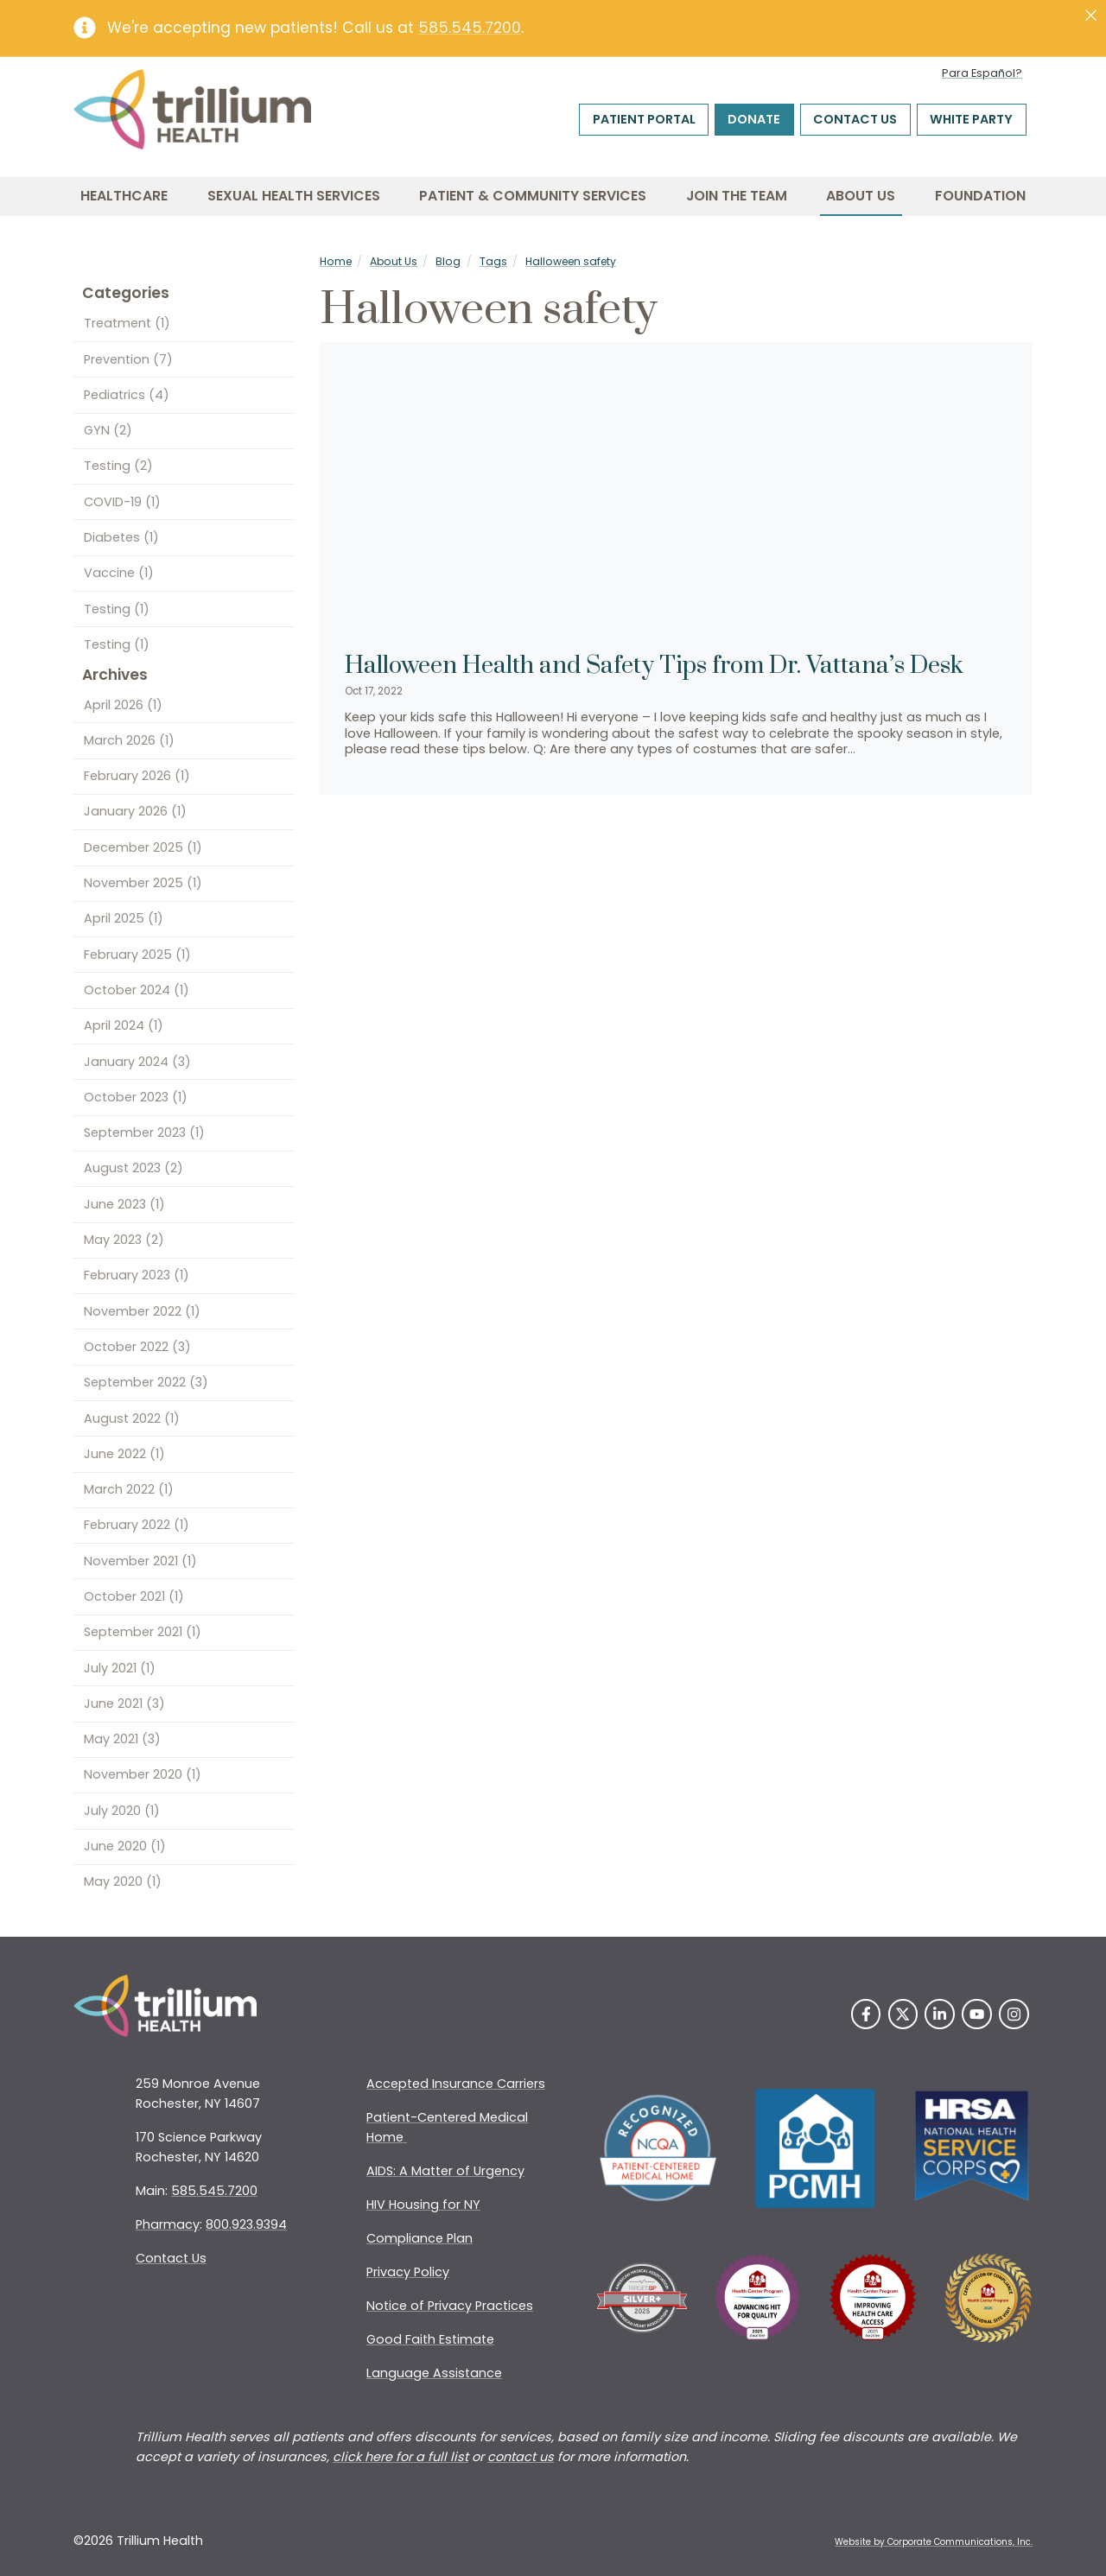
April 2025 (123, 918)
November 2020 (142, 1774)
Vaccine (119, 572)
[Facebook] (866, 2014)
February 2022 (136, 1524)
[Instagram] (1014, 2014)
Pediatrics (126, 394)
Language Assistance (434, 2373)
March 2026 (129, 740)
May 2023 (124, 1239)
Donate (754, 119)
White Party (971, 119)
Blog (448, 261)
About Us (860, 196)
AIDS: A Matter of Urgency (445, 2170)
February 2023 (136, 1275)
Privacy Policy (407, 2272)
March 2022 (129, 1489)
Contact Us (855, 119)
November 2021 (140, 1561)
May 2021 (122, 1739)
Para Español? (982, 73)
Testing (118, 465)
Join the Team (736, 196)
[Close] (1091, 15)
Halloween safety (570, 261)
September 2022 (146, 1382)
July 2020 (122, 1810)
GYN (108, 430)
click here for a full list (400, 2456)
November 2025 (143, 882)
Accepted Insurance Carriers (455, 2083)
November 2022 (142, 1311)
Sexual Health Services (293, 196)
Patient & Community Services (532, 196)
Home (336, 261)
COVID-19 (122, 502)
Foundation (980, 196)
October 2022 (137, 1346)
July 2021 (120, 1668)
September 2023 (144, 1132)
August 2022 (132, 1418)
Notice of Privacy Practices (449, 2305)
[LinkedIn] (940, 2014)
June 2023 (124, 1204)
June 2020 (125, 1846)
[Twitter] (903, 2014)
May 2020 (123, 1881)
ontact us (524, 2456)
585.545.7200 (469, 27)
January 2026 (135, 811)
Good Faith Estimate (430, 2339)
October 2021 (134, 1596)
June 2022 (124, 1453)
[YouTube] (977, 2014)
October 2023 (136, 1097)
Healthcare (124, 196)
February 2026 (137, 775)
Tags (493, 261)
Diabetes (121, 537)
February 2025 (137, 954)
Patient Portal (644, 119)
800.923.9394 (246, 2224)
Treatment (127, 323)
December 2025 (143, 847)
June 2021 (124, 1703)
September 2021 (142, 1631)
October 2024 (136, 990)
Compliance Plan (419, 2238)
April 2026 (123, 705)
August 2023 (133, 1168)
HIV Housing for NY (423, 2204)
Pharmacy (168, 2224)
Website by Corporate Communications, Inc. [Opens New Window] (934, 2541)
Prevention (128, 359)
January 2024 (137, 1061)
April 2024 (123, 1025)
